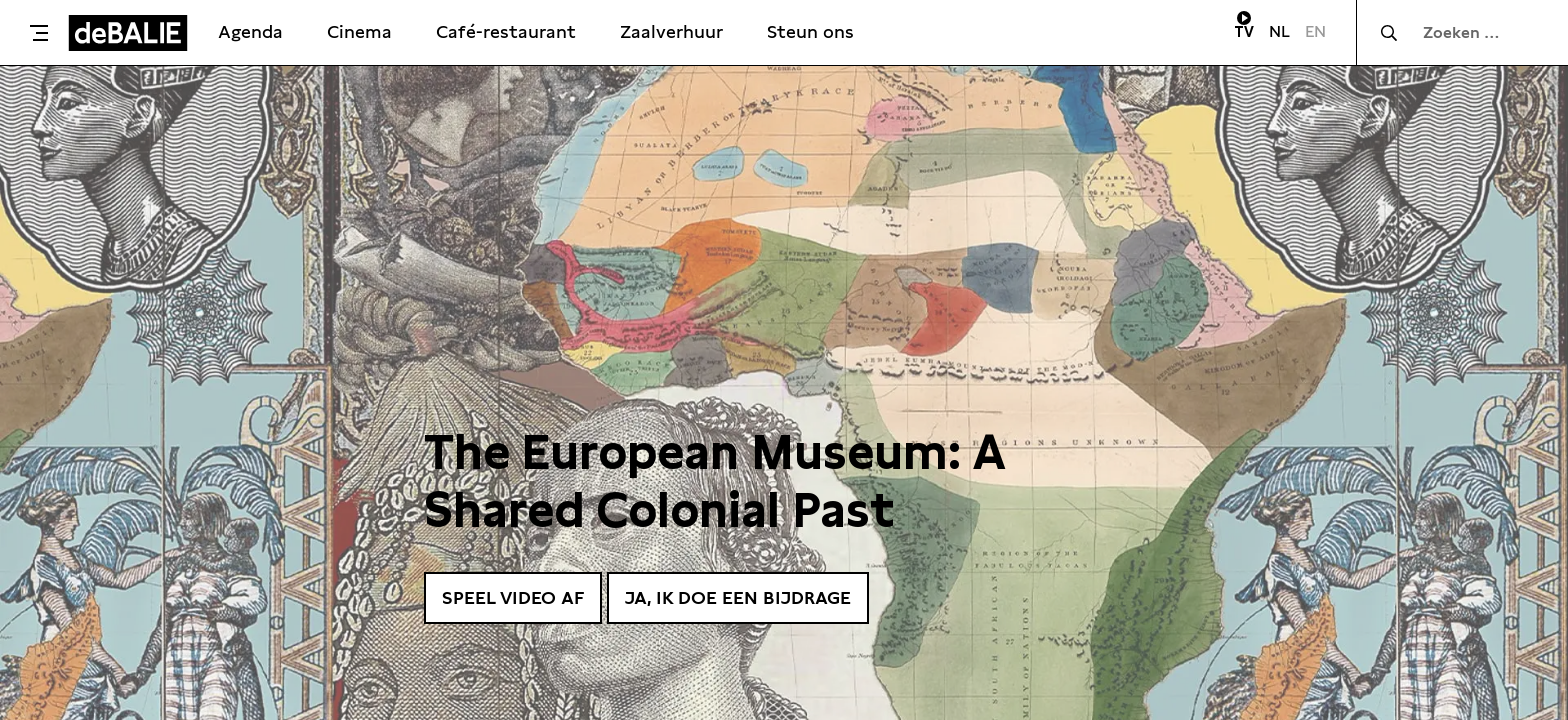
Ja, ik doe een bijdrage (738, 597)
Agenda (250, 31)
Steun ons (810, 31)
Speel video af (513, 597)
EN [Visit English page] (1315, 31)
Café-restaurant (506, 31)
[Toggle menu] (39, 33)
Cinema (359, 31)
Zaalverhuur (671, 31)
